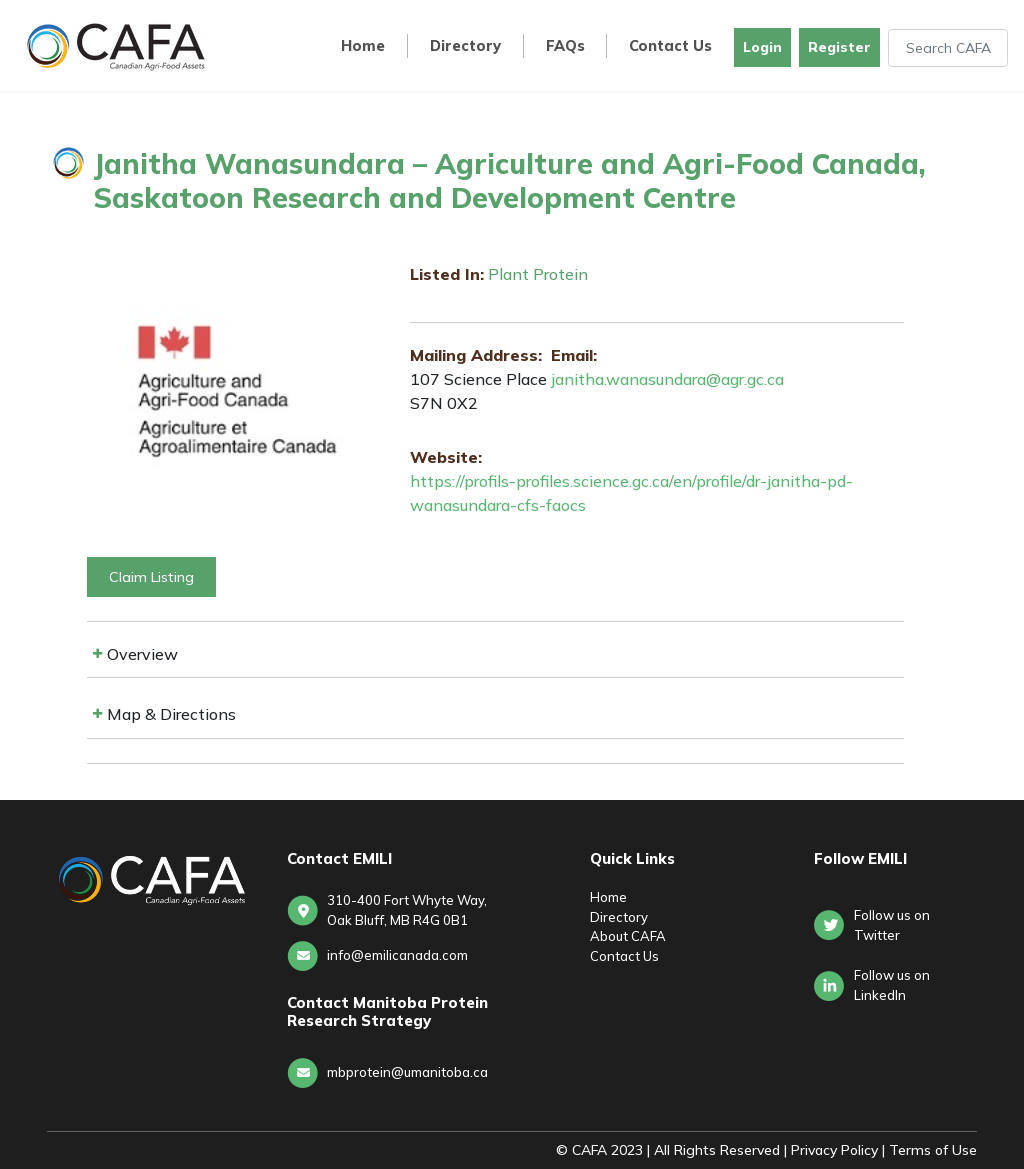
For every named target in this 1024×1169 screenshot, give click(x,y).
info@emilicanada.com (397, 955)
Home (363, 46)
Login (762, 47)
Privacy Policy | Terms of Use (884, 1150)
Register (839, 47)
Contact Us (670, 46)
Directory (465, 46)
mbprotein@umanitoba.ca (407, 1072)
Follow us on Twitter (892, 925)
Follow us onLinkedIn (892, 985)
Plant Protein (538, 274)
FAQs (565, 46)
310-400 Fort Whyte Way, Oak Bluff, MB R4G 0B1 (407, 910)
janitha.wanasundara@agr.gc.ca (667, 379)
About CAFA (628, 936)
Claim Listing (151, 577)
